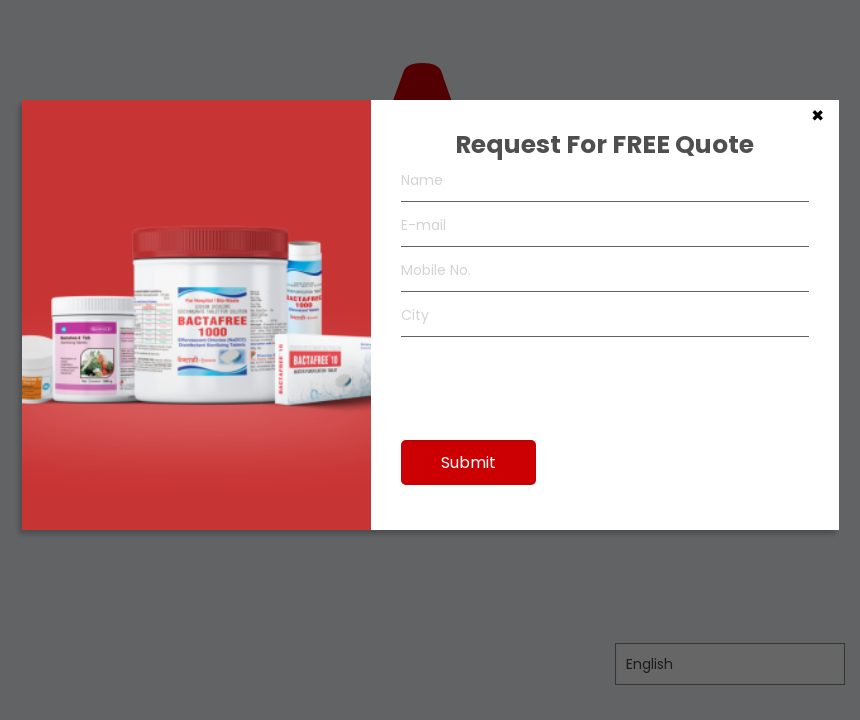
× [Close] (817, 114)
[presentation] (553, 379)
